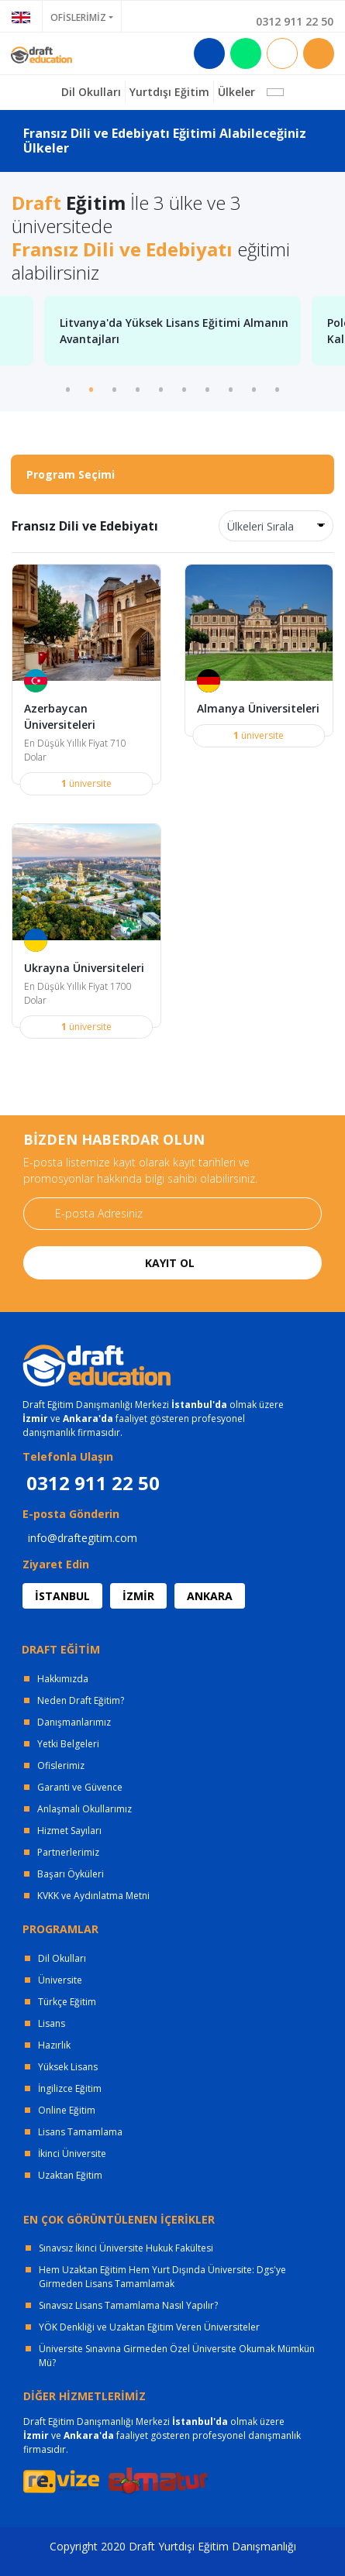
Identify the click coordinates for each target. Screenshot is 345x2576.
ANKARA (210, 1596)
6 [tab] (184, 388)
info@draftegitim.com (82, 1537)
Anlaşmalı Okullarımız (84, 1808)
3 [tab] (114, 388)
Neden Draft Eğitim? (80, 1700)
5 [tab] (161, 388)
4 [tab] (138, 388)
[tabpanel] (172, 331)
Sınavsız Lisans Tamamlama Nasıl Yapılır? (128, 2305)
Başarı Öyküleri (70, 1873)
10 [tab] (277, 388)
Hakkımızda (62, 1678)
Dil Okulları (62, 1958)
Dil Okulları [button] (91, 91)
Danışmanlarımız (74, 1722)
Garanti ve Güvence (79, 1787)
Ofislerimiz (61, 1765)
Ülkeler (236, 91)
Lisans (51, 2023)
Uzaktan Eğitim (70, 2175)
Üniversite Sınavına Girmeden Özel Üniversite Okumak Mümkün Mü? (177, 2355)
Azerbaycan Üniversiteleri (59, 716)
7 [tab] (208, 388)
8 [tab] (231, 388)
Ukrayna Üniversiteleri (84, 967)
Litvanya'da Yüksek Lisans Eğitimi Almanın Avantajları (174, 330)
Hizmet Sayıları (69, 1830)
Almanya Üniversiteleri (258, 708)
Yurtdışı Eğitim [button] (169, 91)
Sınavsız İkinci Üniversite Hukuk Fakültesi (126, 2248)
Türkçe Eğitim (67, 2001)
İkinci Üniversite (72, 2153)
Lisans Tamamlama (80, 2131)
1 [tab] (68, 388)
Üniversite (60, 1980)
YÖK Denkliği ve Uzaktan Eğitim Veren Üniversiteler (149, 2327)
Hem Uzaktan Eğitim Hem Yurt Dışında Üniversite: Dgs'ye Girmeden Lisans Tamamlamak (162, 2276)
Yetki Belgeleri (68, 1743)
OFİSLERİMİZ (78, 17)
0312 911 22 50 (294, 21)
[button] (275, 92)
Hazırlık (54, 2045)
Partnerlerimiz (68, 1852)
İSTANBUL (62, 1596)
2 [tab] (91, 388)
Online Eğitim (66, 2110)
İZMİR (138, 1596)
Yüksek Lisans (68, 2066)
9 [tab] (254, 388)
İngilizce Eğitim (70, 2088)
